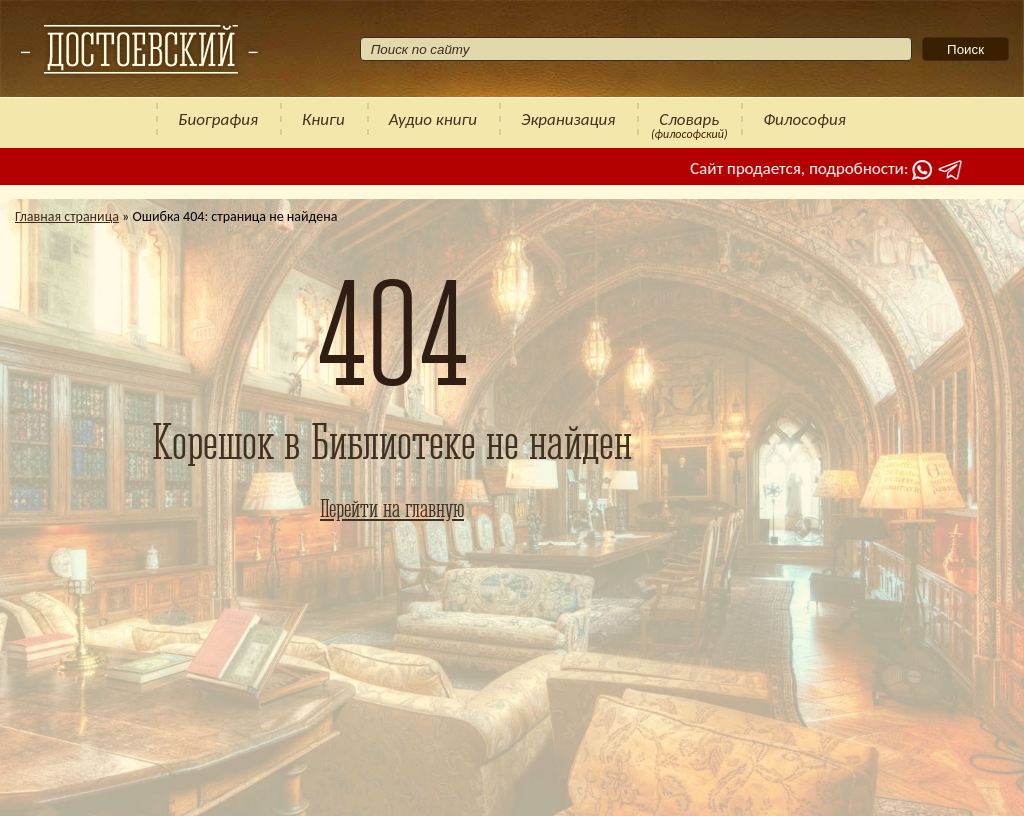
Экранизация (568, 119)
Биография (218, 119)
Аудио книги (433, 119)
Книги (323, 119)
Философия (804, 119)
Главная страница (67, 216)
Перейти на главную (392, 508)
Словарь (689, 119)
